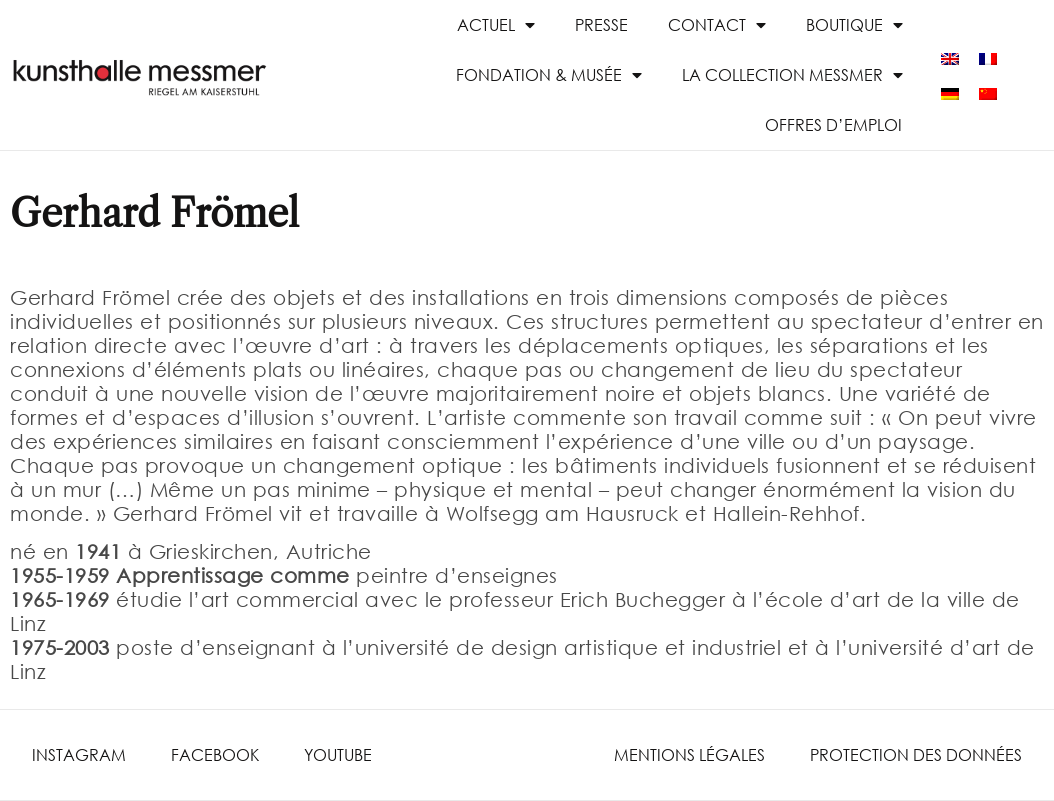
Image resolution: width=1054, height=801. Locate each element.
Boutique (854, 25)
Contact (717, 25)
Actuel (496, 25)
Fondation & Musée (549, 75)
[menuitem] (950, 57)
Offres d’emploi (833, 124)
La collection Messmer (792, 75)
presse (601, 24)
